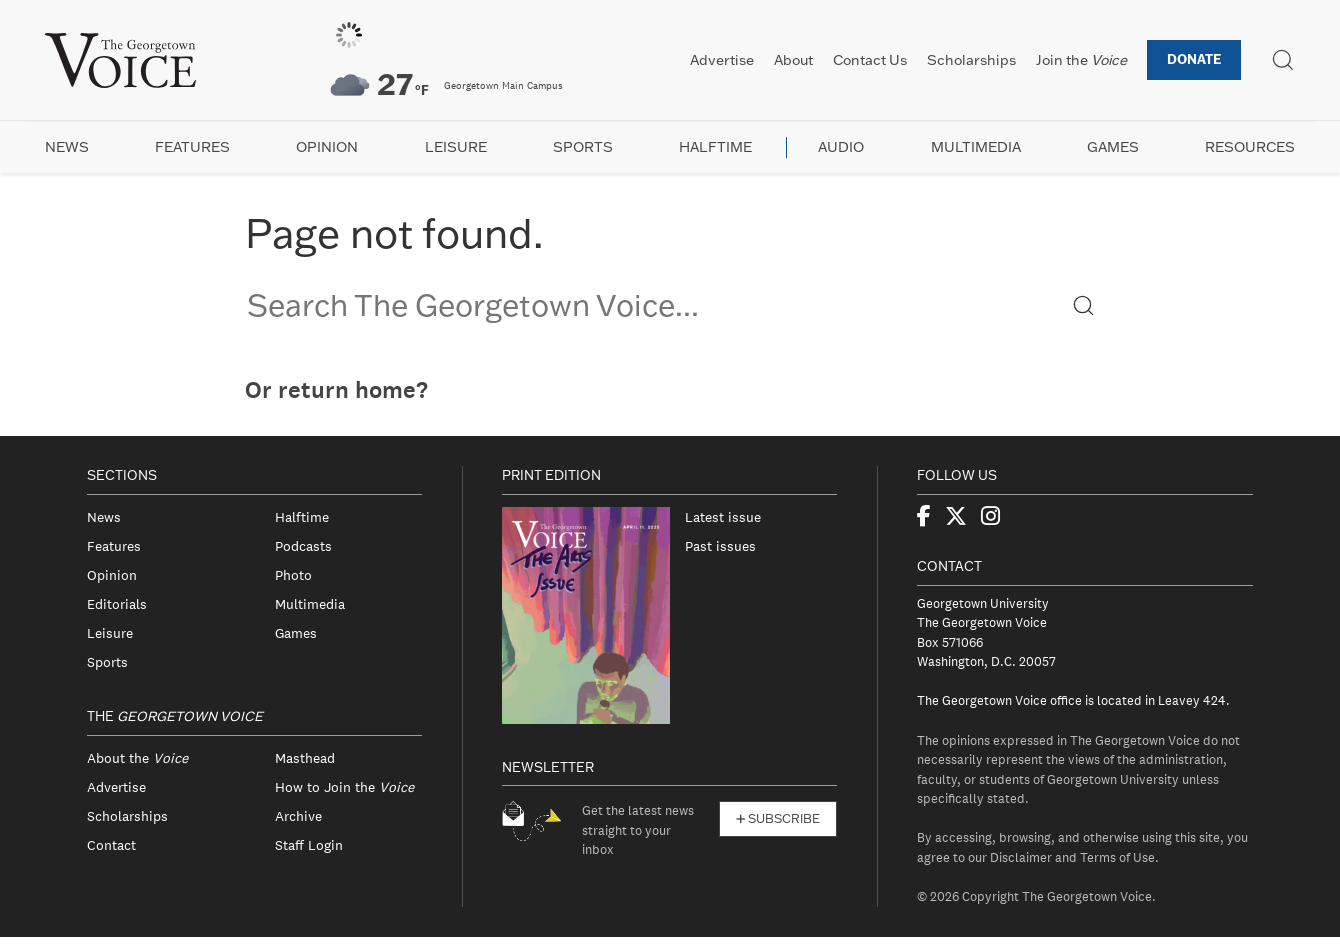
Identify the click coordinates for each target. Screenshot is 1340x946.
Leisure (456, 147)
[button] (1083, 304)
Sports (583, 147)
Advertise (722, 60)
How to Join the (344, 787)
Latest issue (723, 517)
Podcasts (303, 546)
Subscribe (778, 818)
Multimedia (976, 147)
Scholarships (971, 60)
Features (192, 147)
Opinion (327, 147)
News (67, 147)
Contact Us (870, 60)
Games (1113, 147)
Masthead (305, 758)
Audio (841, 147)
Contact (111, 845)
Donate (1194, 59)
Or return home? (336, 390)
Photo (293, 575)
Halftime (715, 147)
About (793, 60)
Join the (1081, 60)
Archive (298, 816)
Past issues (720, 546)
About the (137, 758)
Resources (1250, 147)
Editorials (117, 604)
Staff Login (309, 845)
